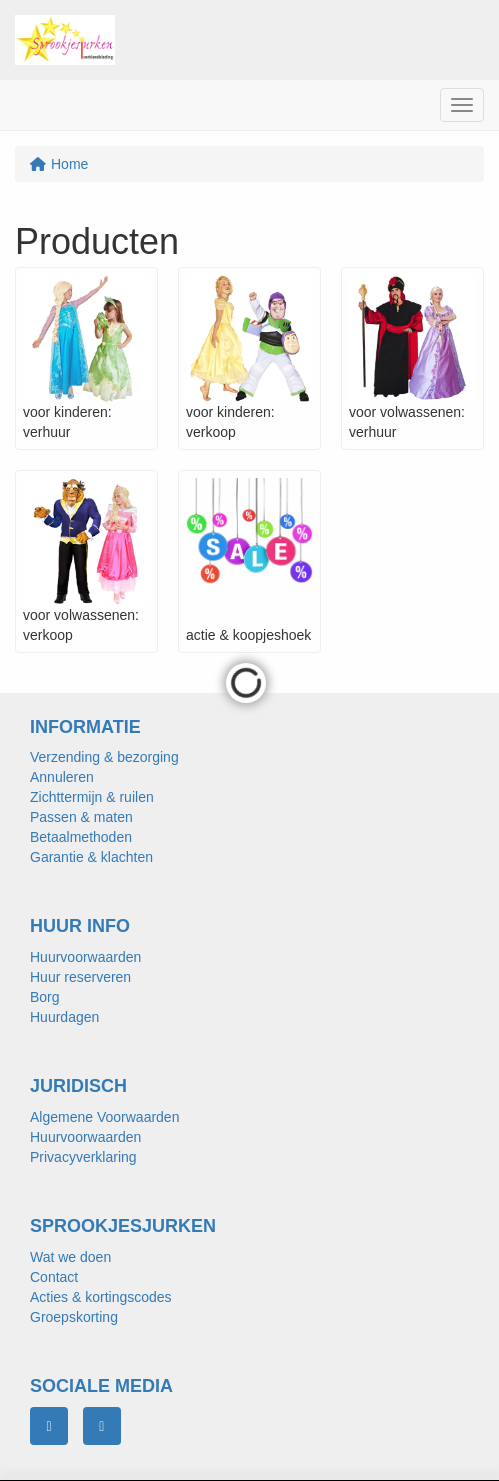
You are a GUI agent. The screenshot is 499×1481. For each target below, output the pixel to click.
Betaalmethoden (81, 837)
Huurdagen (64, 1017)
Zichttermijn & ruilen (92, 797)
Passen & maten (81, 817)
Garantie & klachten (91, 857)
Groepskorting (74, 1317)
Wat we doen (70, 1257)
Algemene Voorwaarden (104, 1117)
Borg (45, 997)
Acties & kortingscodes (101, 1297)
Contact (54, 1277)
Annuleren (62, 777)
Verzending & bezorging (104, 757)
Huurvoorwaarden (85, 957)
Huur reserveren (80, 977)
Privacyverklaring (83, 1157)
